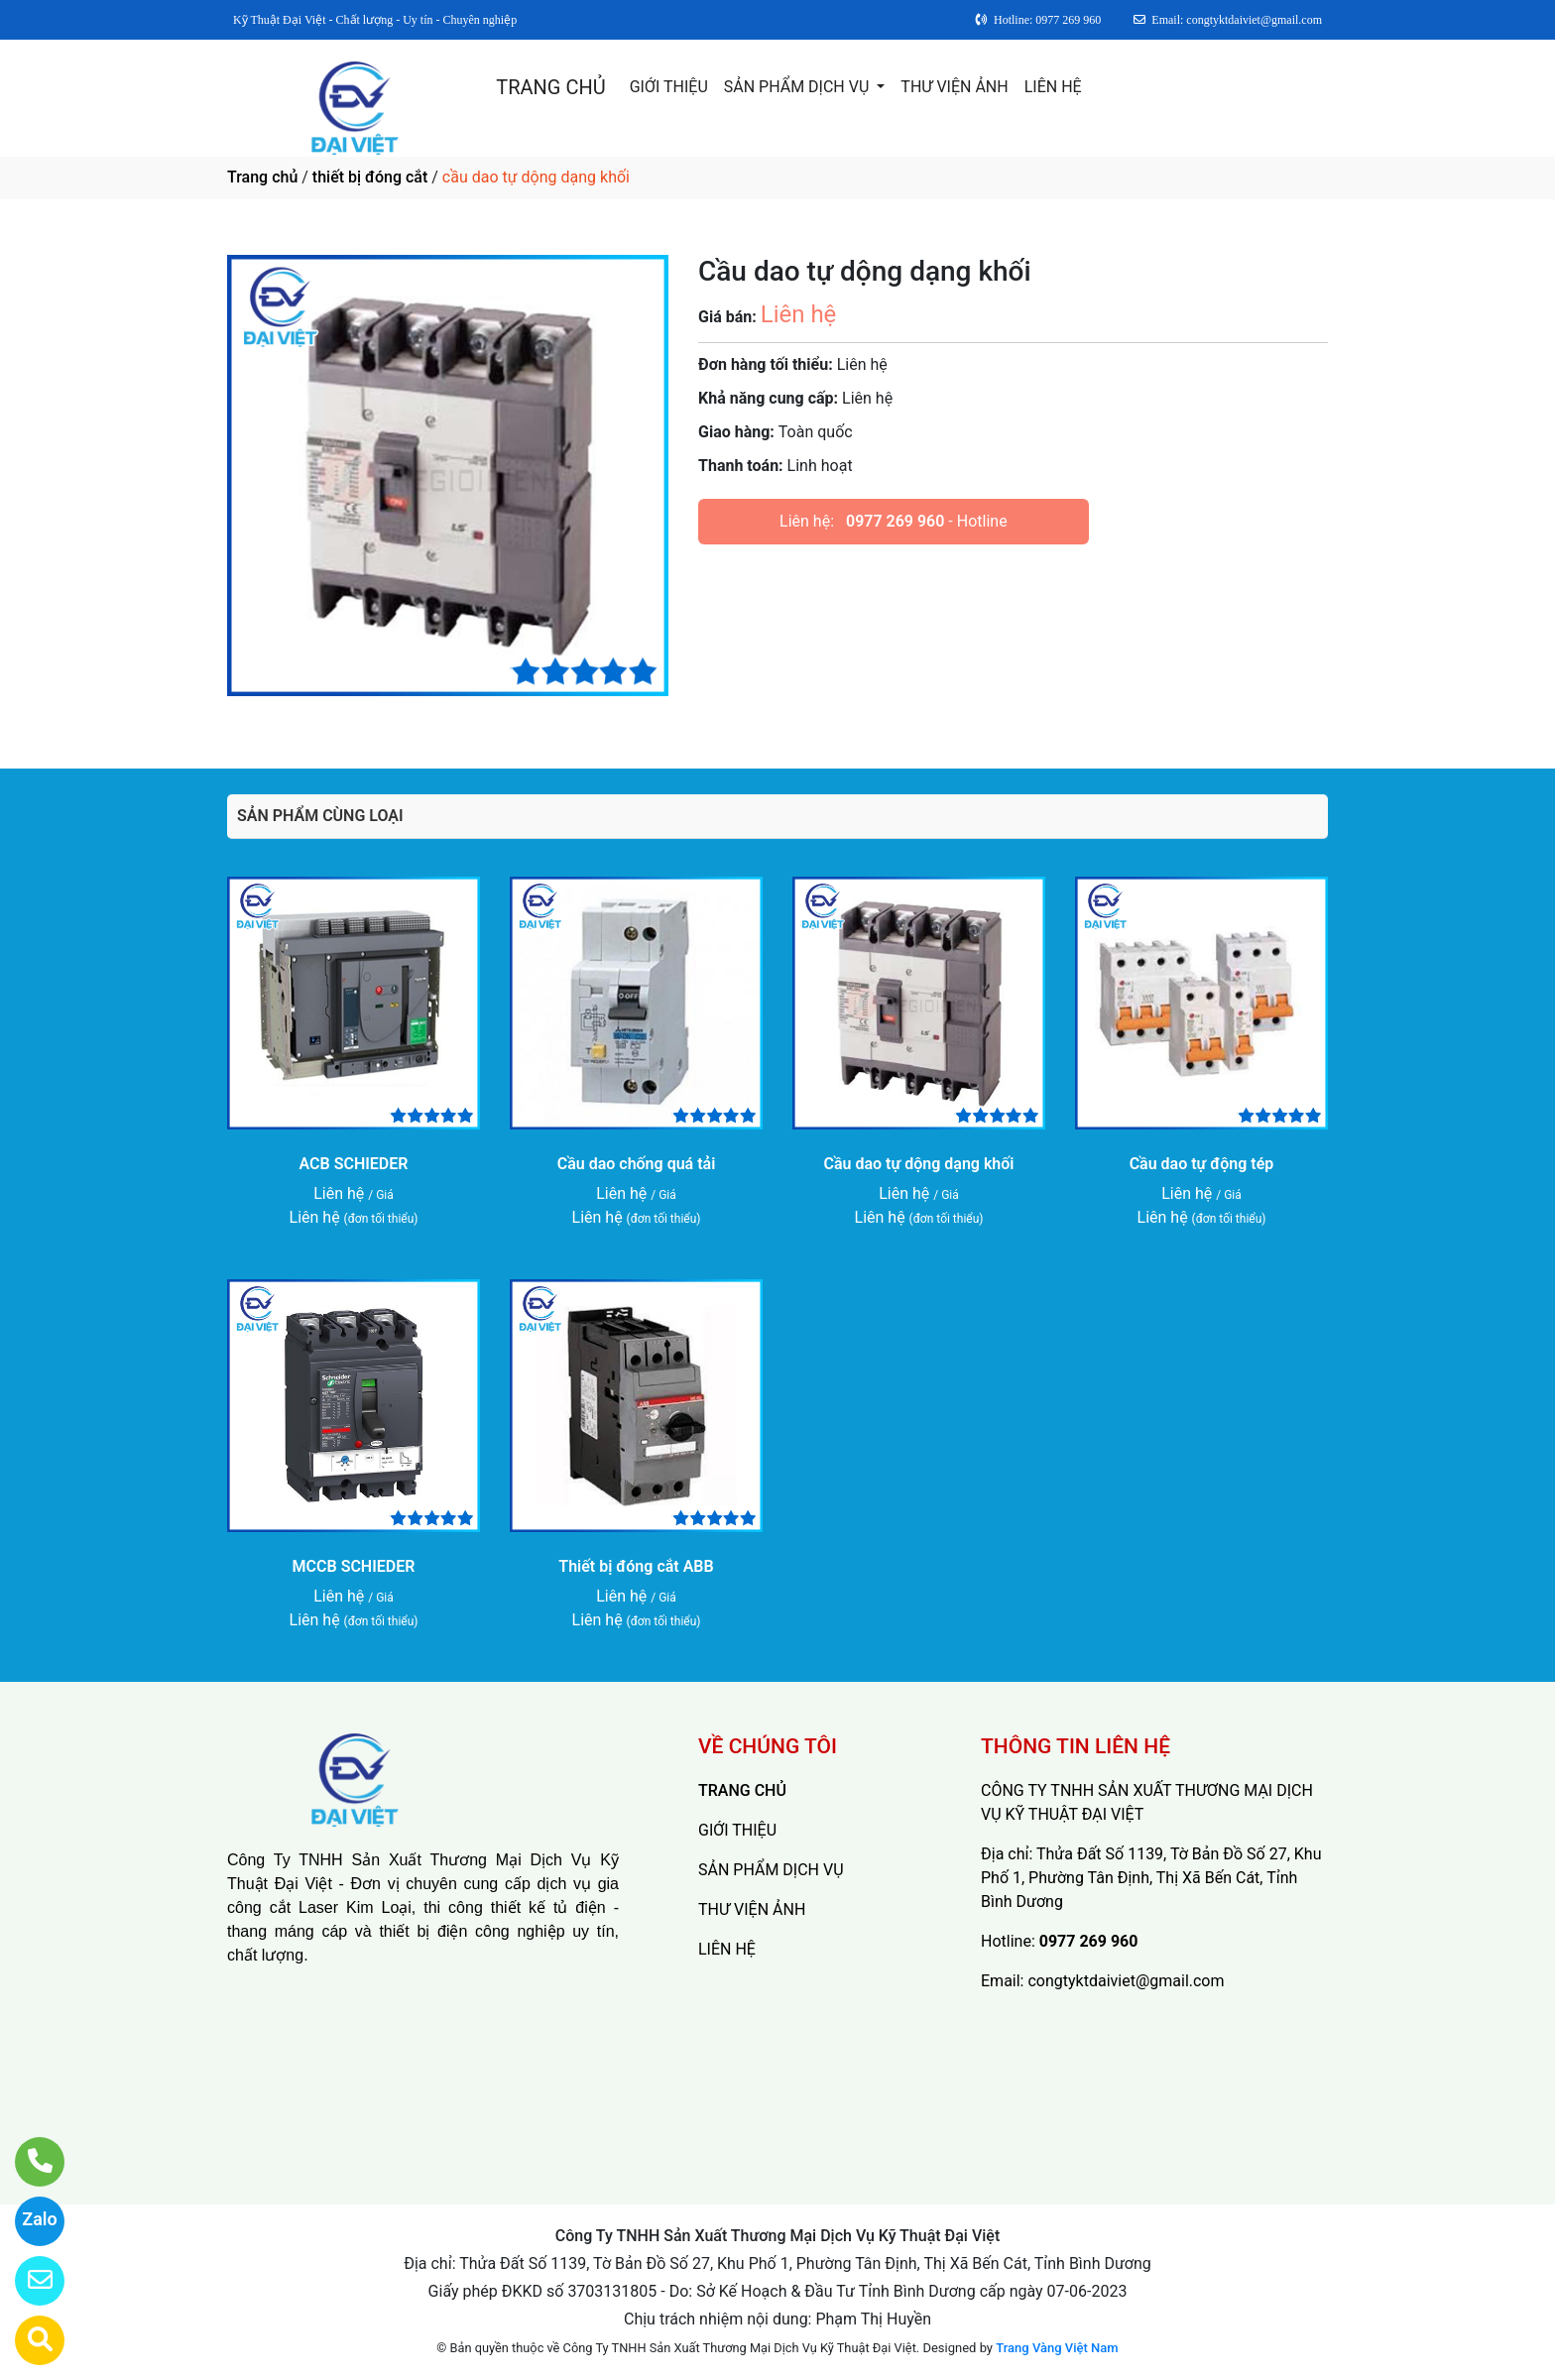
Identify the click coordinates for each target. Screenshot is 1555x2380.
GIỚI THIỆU (669, 86)
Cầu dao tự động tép (1202, 1163)
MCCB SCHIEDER (354, 1566)
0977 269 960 (895, 521)
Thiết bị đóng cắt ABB (635, 1566)
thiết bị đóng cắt (369, 177)
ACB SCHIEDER (354, 1163)
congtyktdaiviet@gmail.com (1125, 1980)
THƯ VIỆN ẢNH (954, 86)
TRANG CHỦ (550, 87)
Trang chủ (262, 177)
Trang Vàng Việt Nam (1057, 2347)
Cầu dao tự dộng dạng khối (919, 1163)
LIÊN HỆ (1053, 86)
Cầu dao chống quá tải (636, 1163)
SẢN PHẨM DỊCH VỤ (799, 86)
